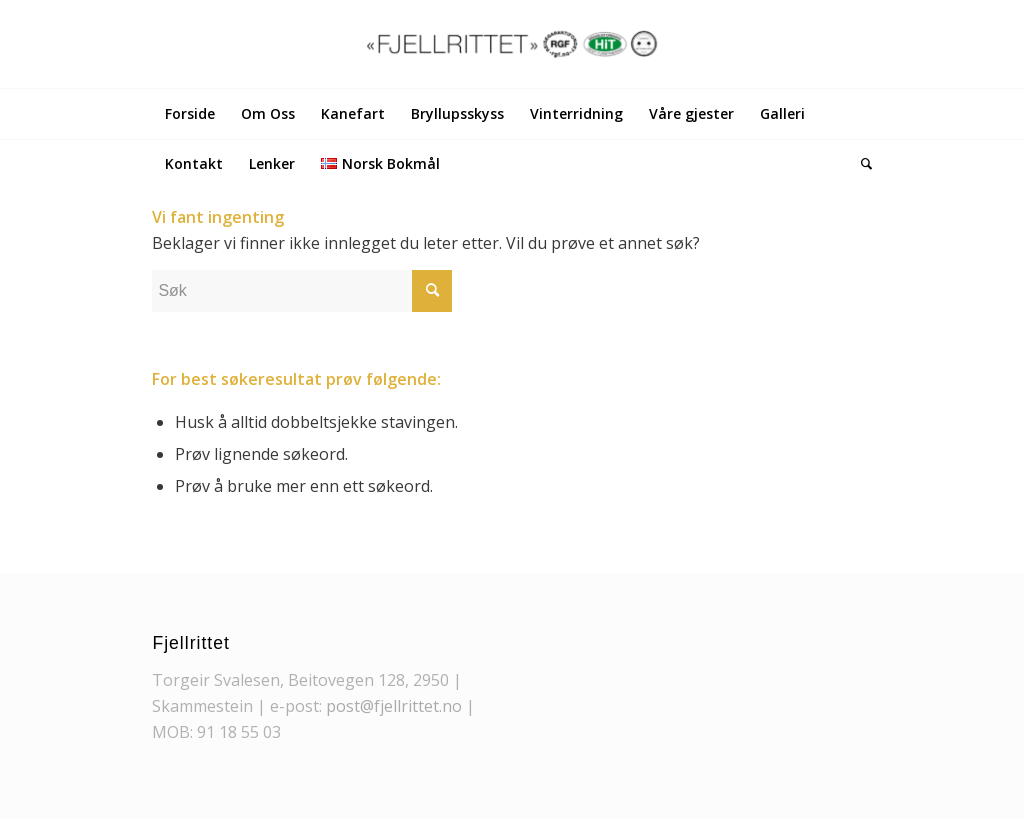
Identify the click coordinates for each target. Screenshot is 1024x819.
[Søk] (860, 164)
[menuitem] (190, 114)
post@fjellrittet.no (394, 706)
